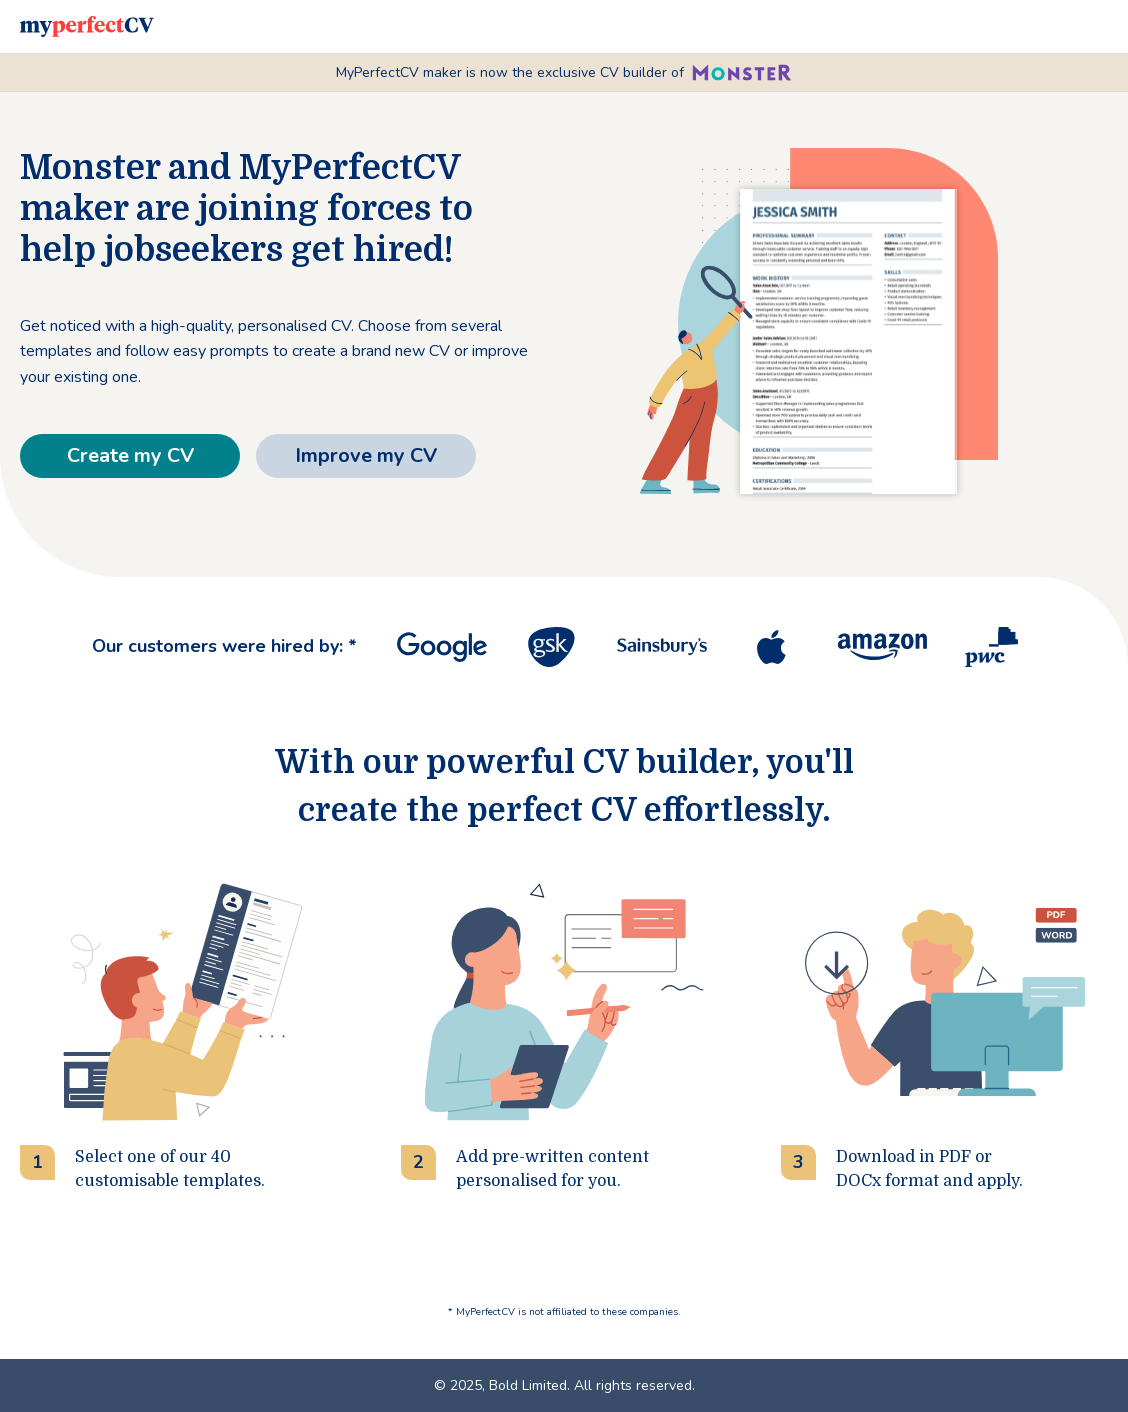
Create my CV (130, 455)
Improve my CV (366, 455)
